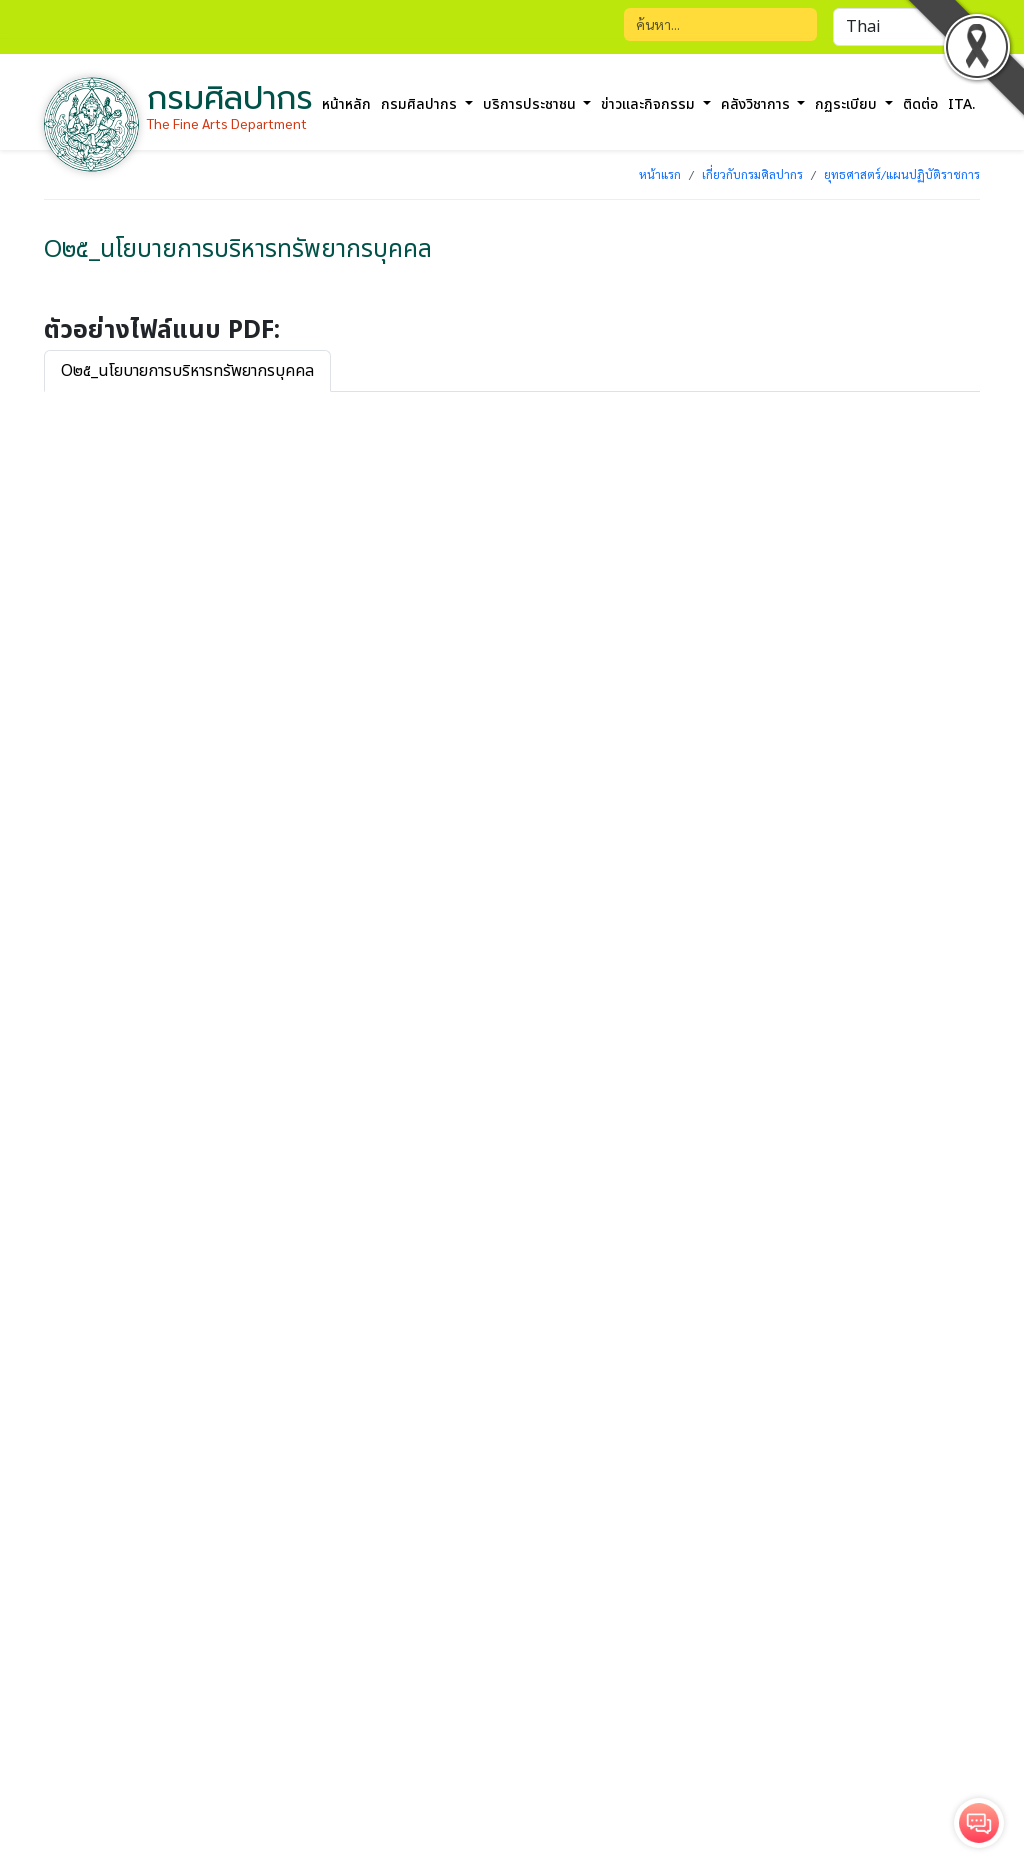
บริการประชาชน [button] (531, 104)
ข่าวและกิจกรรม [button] (650, 104)
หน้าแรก (660, 174)
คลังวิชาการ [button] (757, 104)
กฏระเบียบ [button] (848, 104)
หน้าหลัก (346, 104)
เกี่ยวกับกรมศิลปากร (752, 174)
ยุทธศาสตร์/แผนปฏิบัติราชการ (902, 174)
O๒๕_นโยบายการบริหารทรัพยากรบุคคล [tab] (187, 371)
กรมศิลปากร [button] (421, 104)
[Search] (720, 24)
